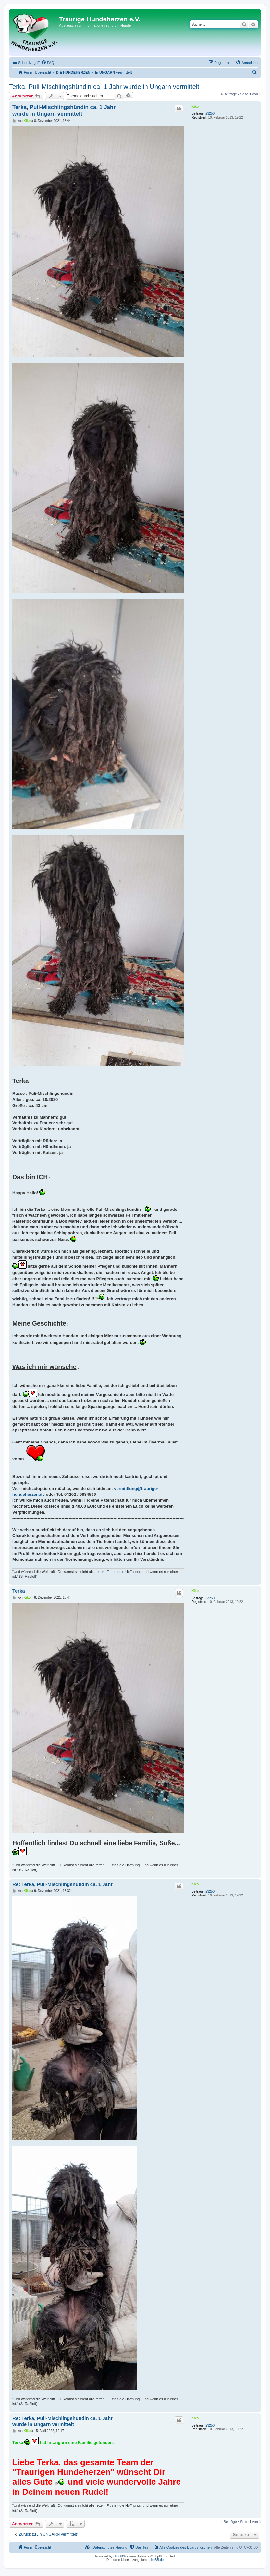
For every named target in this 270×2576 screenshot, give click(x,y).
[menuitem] (47, 63)
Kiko (195, 106)
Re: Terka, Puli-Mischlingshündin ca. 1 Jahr (62, 1884)
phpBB (118, 2556)
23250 (210, 113)
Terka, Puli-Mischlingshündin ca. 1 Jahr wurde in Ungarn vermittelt (104, 86)
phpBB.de (156, 2560)
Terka (18, 1591)
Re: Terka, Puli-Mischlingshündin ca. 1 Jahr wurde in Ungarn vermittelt (62, 2421)
